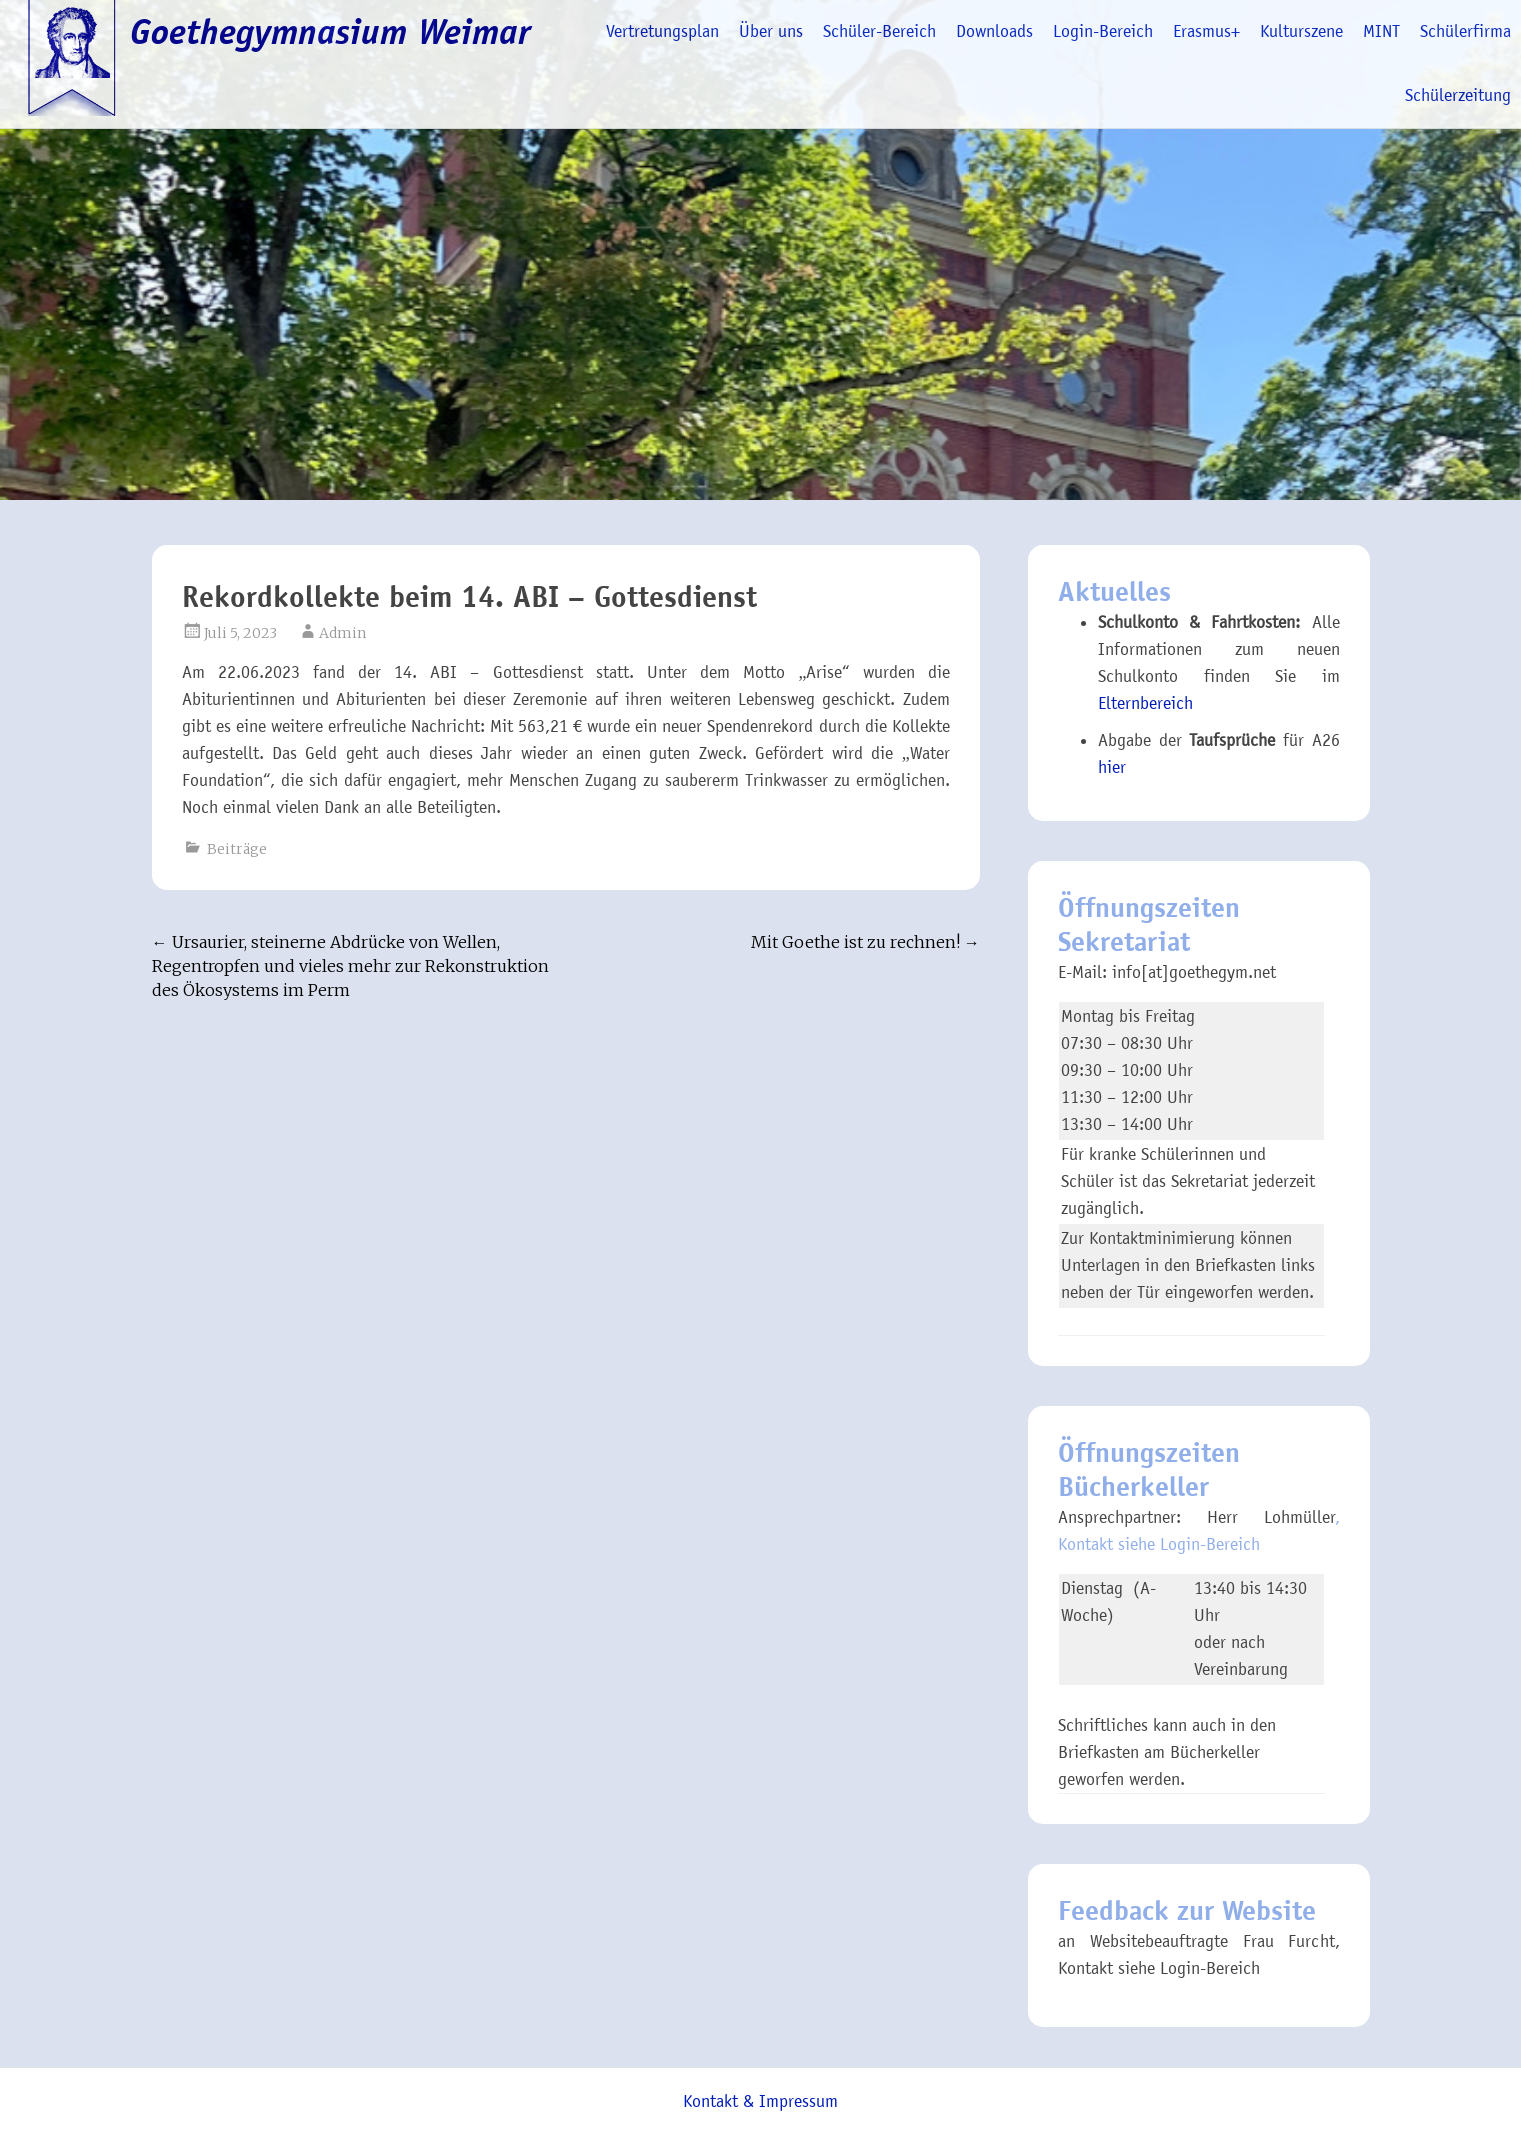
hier (1112, 767)
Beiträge (237, 849)
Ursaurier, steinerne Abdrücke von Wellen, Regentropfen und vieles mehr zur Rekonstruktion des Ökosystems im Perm (350, 966)
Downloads (994, 31)
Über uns (771, 31)
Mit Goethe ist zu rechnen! (865, 942)
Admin (342, 633)
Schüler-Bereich (879, 31)
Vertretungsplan (662, 31)
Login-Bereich (1103, 31)
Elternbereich (1145, 703)
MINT (1381, 31)
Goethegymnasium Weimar (330, 32)
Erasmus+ (1206, 31)
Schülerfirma (1465, 31)
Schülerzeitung (1458, 95)
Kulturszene (1301, 31)
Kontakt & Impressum (760, 2101)
